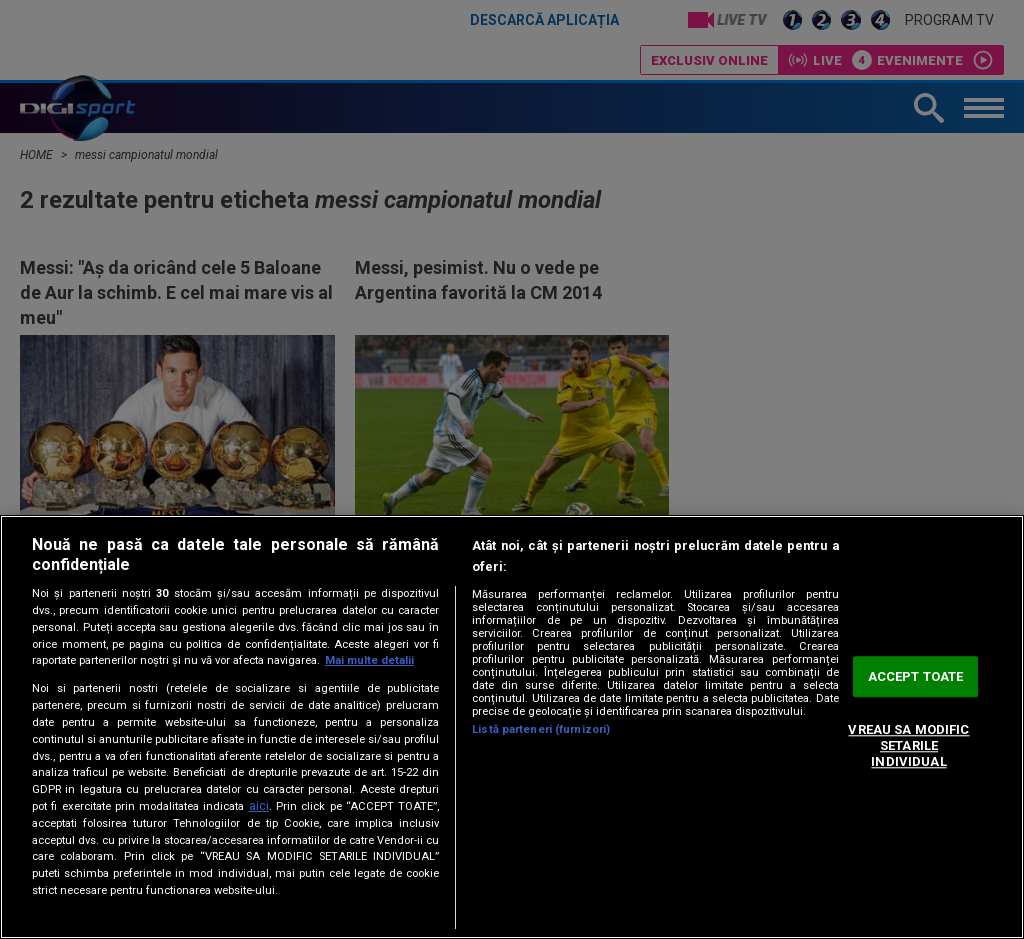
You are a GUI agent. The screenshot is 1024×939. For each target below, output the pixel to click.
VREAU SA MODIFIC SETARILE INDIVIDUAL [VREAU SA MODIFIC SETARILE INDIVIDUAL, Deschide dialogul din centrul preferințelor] (908, 746)
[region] (512, 727)
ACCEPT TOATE (916, 676)
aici (259, 806)
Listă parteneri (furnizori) (541, 729)
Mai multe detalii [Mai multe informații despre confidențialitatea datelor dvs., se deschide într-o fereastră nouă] (369, 660)
